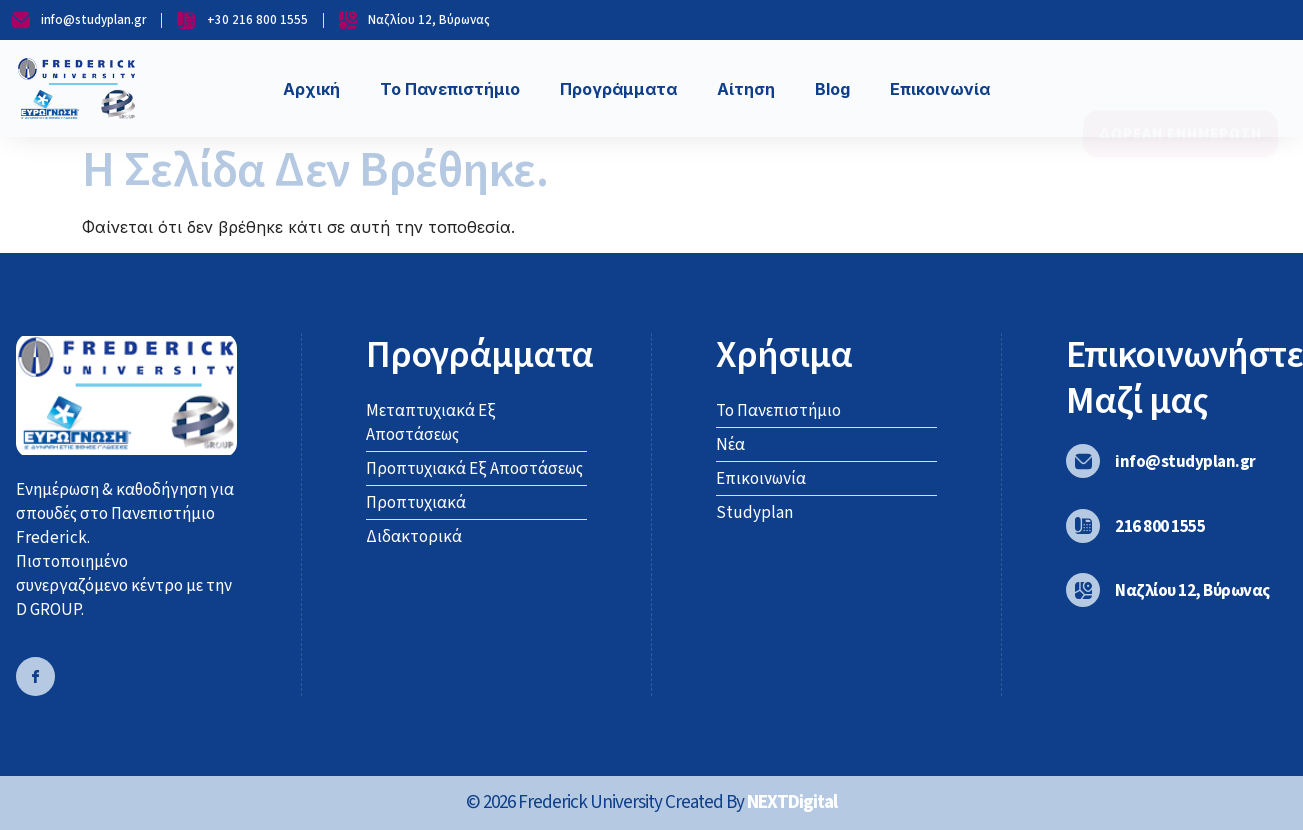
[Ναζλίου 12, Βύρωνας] (1083, 590)
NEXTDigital (792, 802)
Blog (832, 89)
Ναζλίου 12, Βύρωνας (1192, 591)
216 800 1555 (1160, 527)
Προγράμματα (618, 89)
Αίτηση (746, 89)
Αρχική (311, 89)
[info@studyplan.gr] (1083, 461)
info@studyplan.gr (1185, 462)
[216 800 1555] (1083, 526)
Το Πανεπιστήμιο (450, 89)
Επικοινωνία (940, 89)
